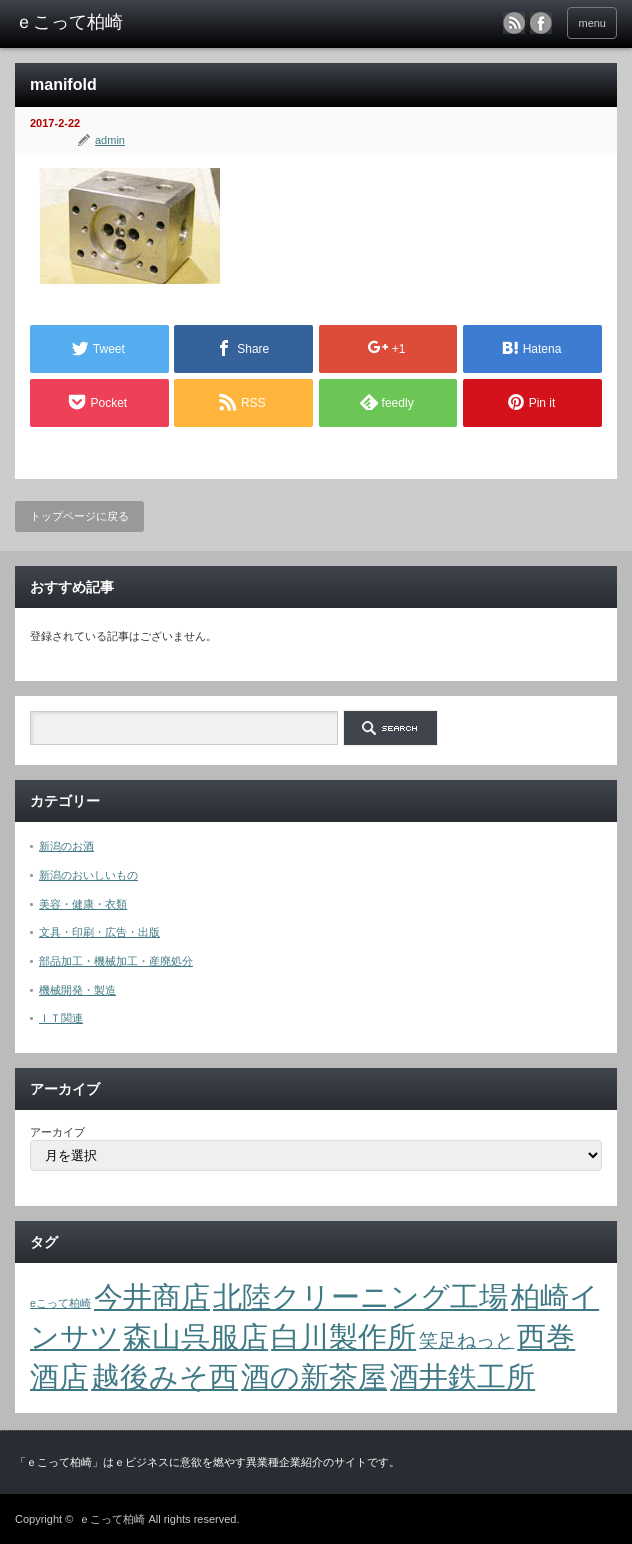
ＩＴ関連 (61, 1018)
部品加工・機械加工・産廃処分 (116, 961)
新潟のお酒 (66, 846)
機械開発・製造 (77, 990)
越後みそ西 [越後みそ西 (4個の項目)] (164, 1376)
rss (514, 23)
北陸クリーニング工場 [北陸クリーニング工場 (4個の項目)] (360, 1296)
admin (110, 140)
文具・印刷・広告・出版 (99, 932)
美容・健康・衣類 (83, 904)
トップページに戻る (79, 516)
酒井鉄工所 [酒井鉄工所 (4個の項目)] (462, 1376)
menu (592, 23)
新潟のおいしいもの (88, 875)
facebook (541, 23)
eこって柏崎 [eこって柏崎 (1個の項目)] (60, 1303)
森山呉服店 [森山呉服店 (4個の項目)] (195, 1336)
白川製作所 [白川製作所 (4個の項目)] (343, 1336)
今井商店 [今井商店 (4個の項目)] (152, 1296)
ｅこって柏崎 (112, 1519)
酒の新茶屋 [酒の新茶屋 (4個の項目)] (314, 1376)
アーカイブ (57, 1132)
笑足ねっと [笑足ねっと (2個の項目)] (466, 1340)
